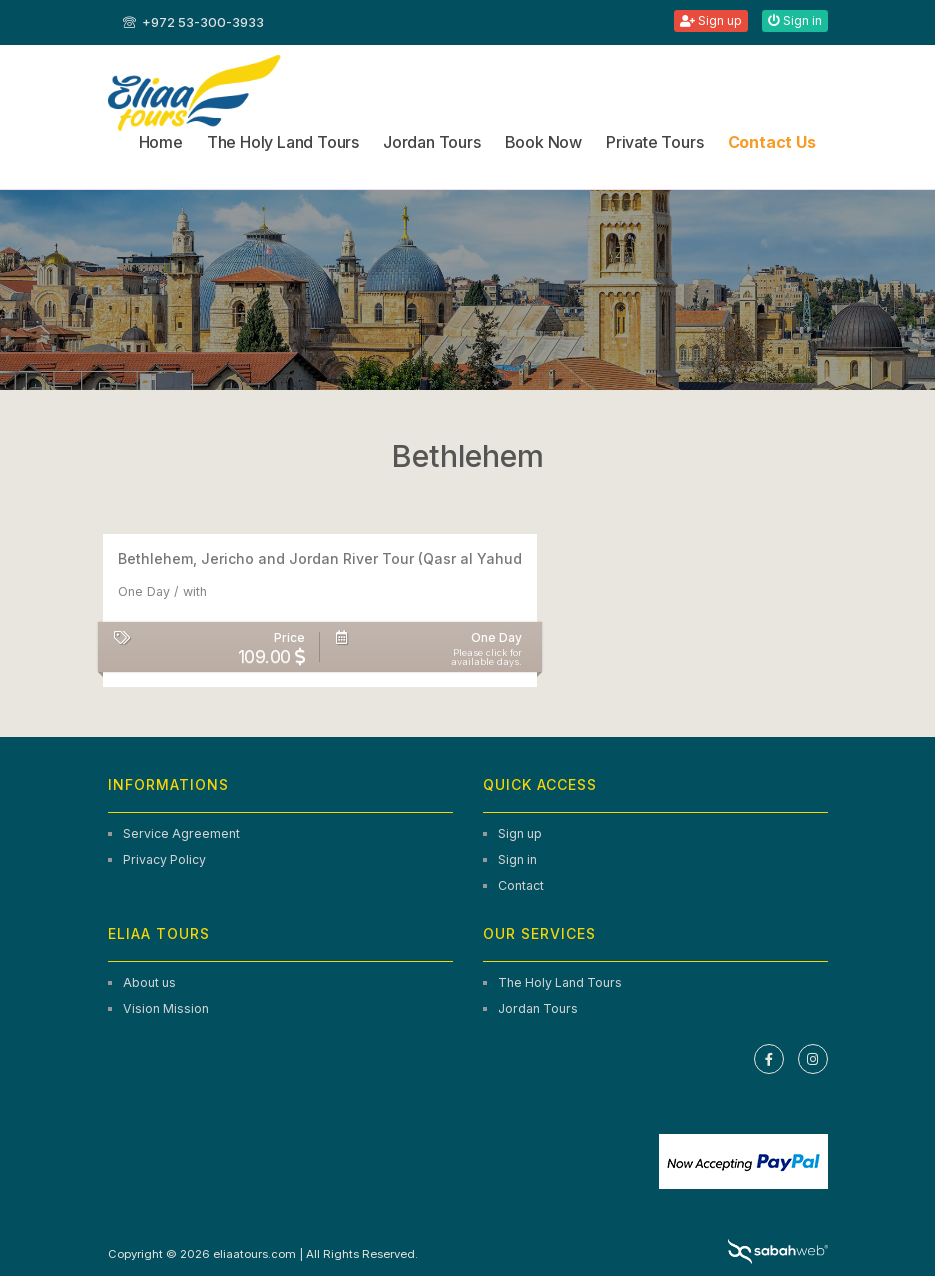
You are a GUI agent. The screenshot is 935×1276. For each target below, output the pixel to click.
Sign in (795, 20)
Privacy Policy (164, 859)
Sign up (711, 20)
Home (161, 142)
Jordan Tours (432, 142)
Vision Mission (166, 1008)
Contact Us (772, 142)
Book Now (543, 142)
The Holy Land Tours (283, 142)
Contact (521, 885)
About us (149, 982)
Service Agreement (181, 833)
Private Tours (654, 142)
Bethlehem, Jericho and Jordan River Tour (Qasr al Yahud (320, 558)
